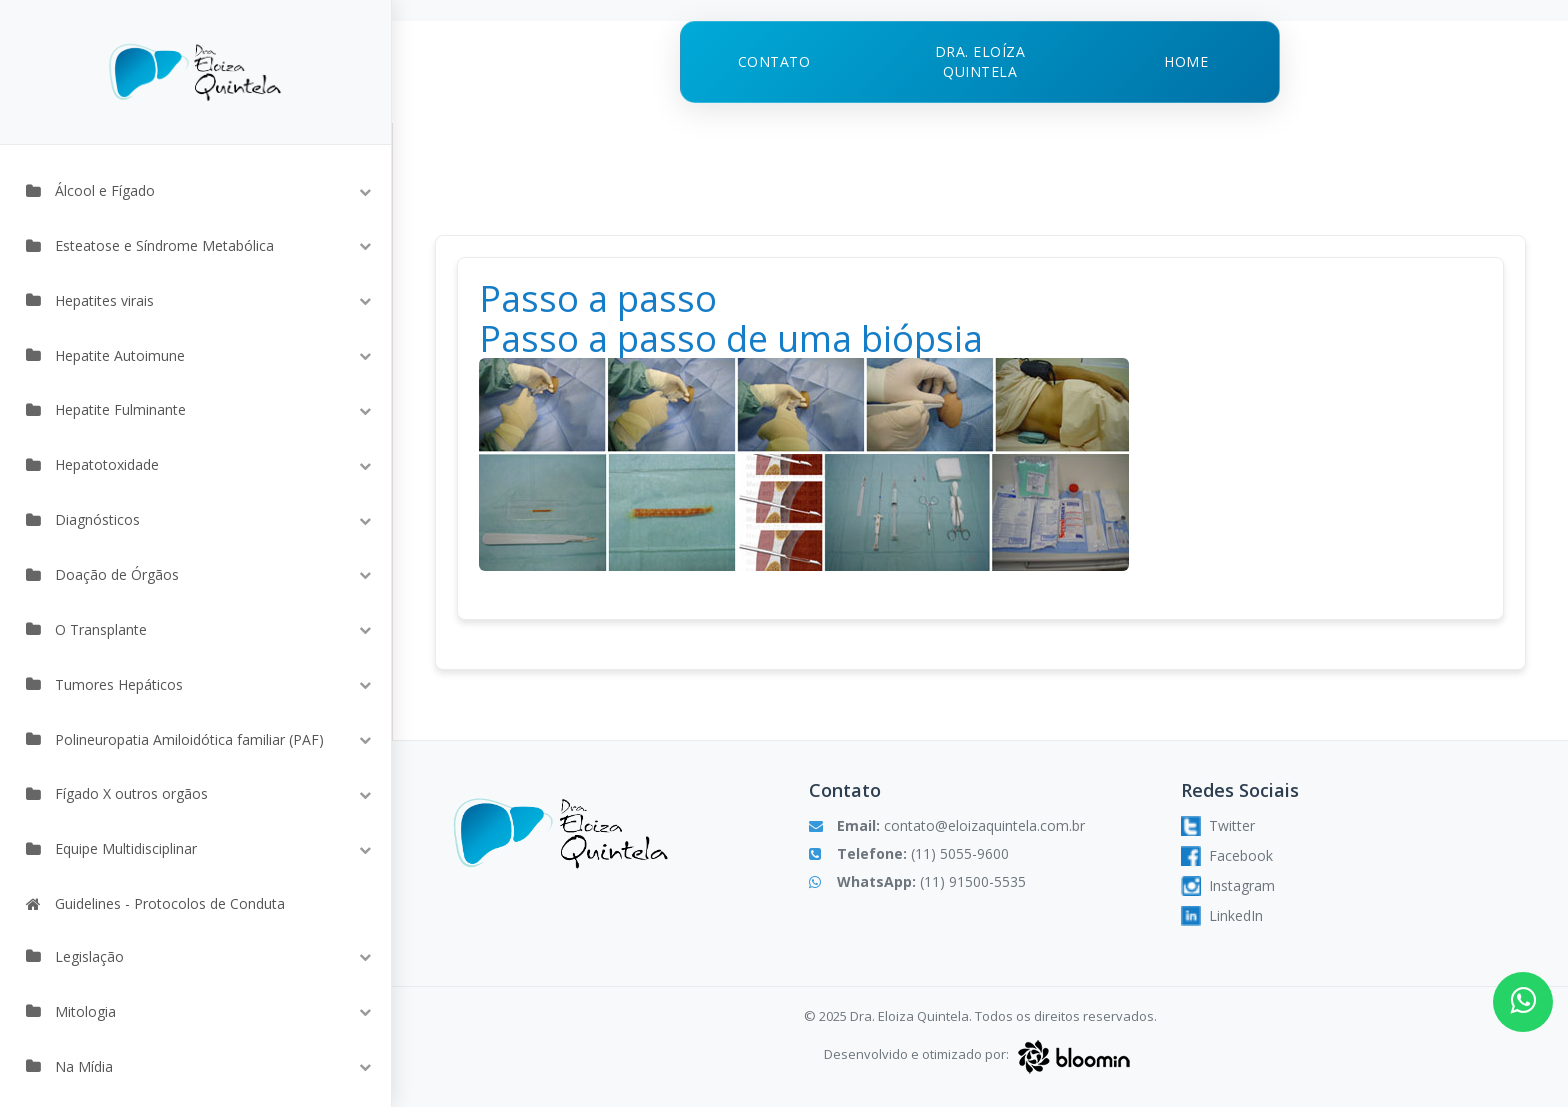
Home (1186, 61)
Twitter (1218, 826)
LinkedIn (1222, 916)
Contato (774, 61)
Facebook (1227, 856)
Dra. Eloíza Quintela (980, 61)
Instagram (1228, 886)
